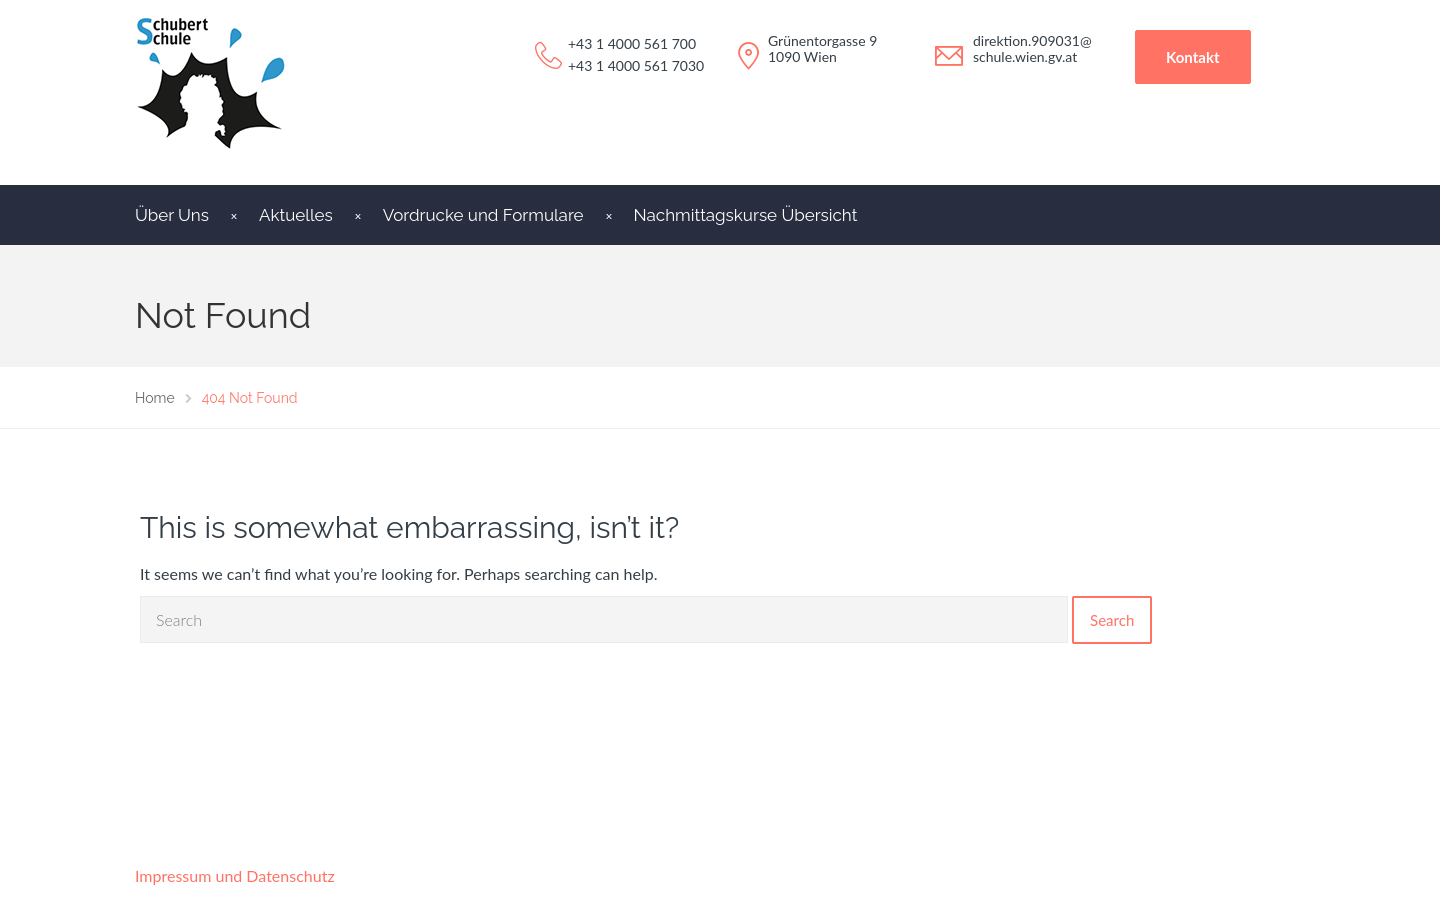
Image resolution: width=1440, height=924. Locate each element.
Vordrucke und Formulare (483, 215)
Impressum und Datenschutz (235, 875)
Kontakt (1193, 57)
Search (1112, 620)
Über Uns (172, 215)
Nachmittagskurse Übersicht (746, 215)
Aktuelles (296, 215)
